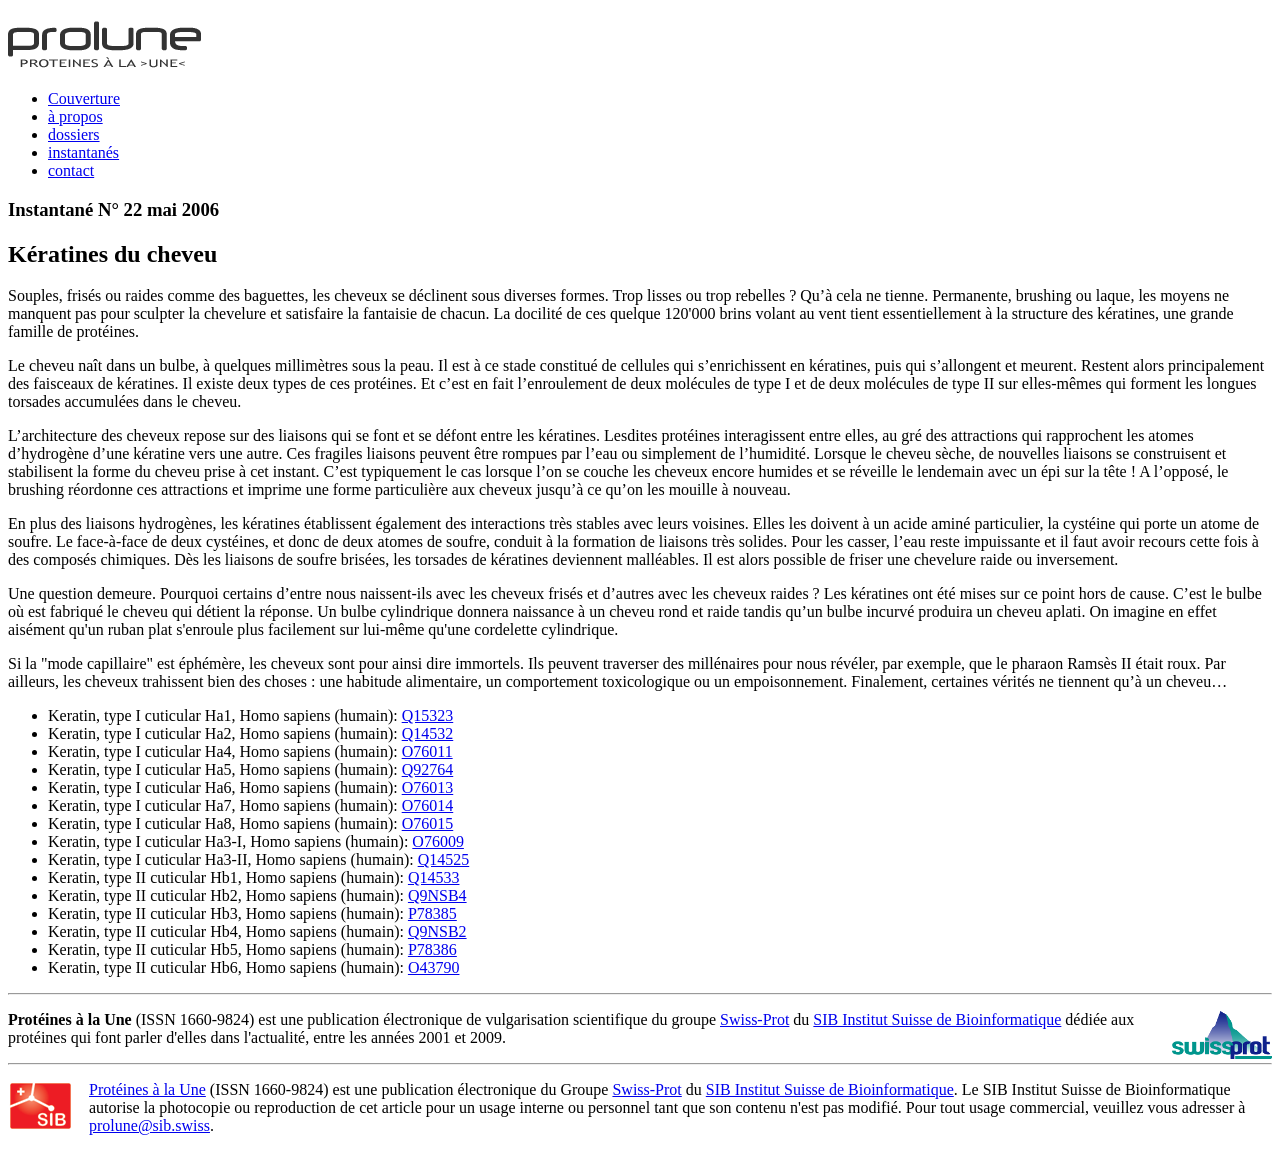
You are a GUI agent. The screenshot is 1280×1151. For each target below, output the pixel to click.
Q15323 (428, 715)
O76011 (427, 751)
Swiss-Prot (754, 1019)
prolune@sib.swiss (149, 1125)
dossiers (74, 134)
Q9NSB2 (437, 931)
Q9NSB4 (437, 895)
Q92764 (428, 769)
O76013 (428, 787)
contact (71, 170)
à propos (75, 116)
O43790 (434, 967)
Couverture (84, 98)
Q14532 (428, 733)
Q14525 (444, 859)
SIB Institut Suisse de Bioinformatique (937, 1019)
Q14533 (434, 877)
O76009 (438, 841)
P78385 (432, 913)
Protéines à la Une (147, 1089)
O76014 (428, 805)
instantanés (83, 152)
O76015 (428, 823)
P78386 (432, 949)
